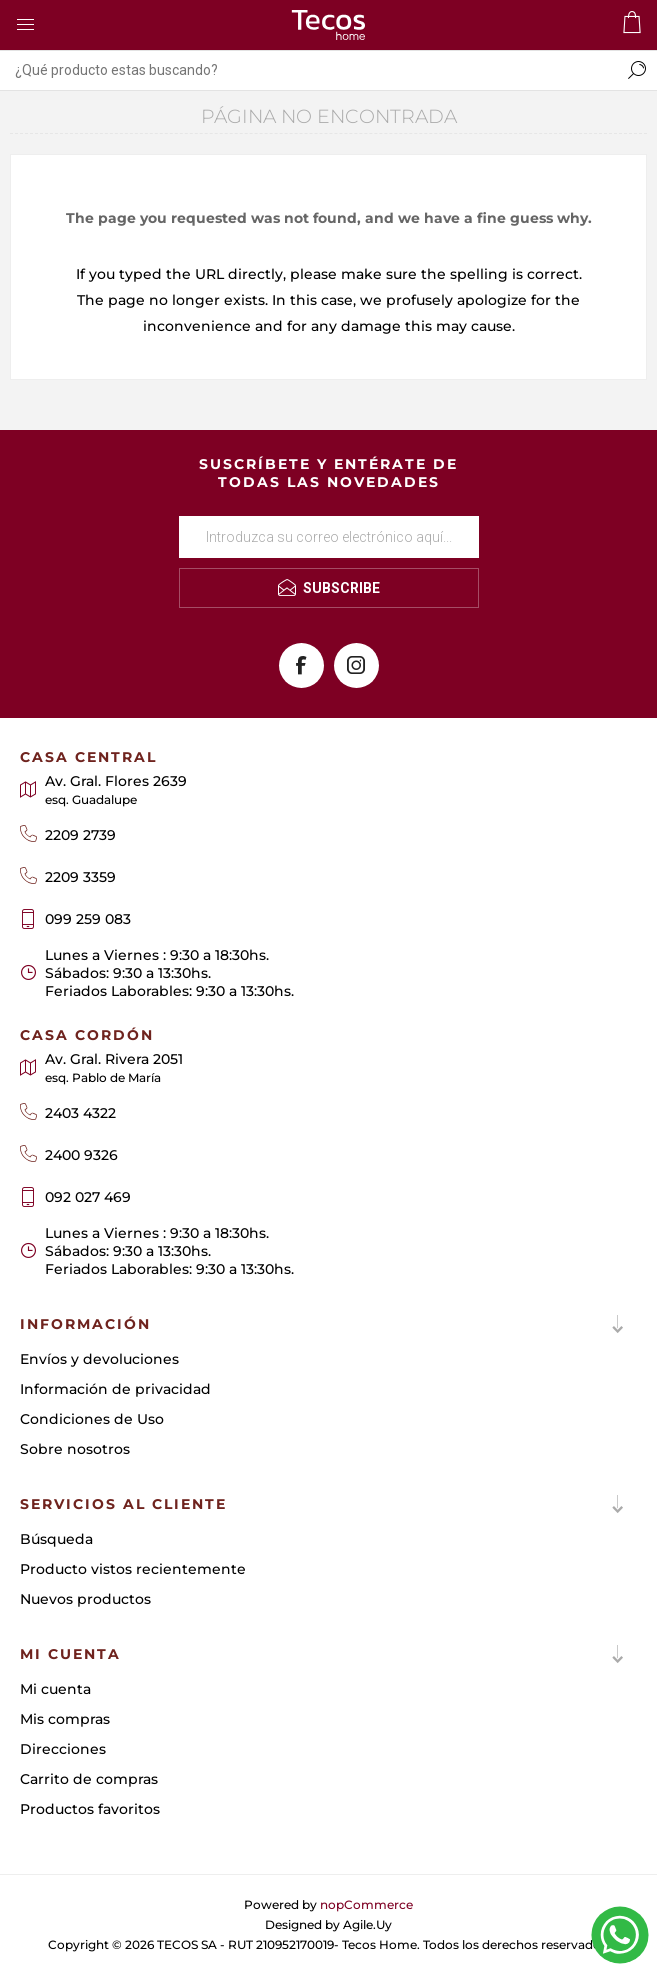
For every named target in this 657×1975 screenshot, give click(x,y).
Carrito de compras (89, 1779)
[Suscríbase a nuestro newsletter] (329, 537)
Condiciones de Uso (92, 1419)
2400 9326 (81, 1155)
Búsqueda (56, 1539)
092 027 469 (88, 1197)
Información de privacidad (115, 1389)
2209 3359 (80, 877)
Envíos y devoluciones (99, 1359)
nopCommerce (366, 1904)
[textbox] (308, 70)
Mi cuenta (55, 1689)
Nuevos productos (85, 1599)
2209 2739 (80, 835)
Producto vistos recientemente (133, 1569)
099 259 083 (88, 919)
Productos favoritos (90, 1809)
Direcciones (63, 1749)
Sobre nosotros (75, 1449)
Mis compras (65, 1719)
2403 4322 (80, 1113)
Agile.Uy (367, 1924)
